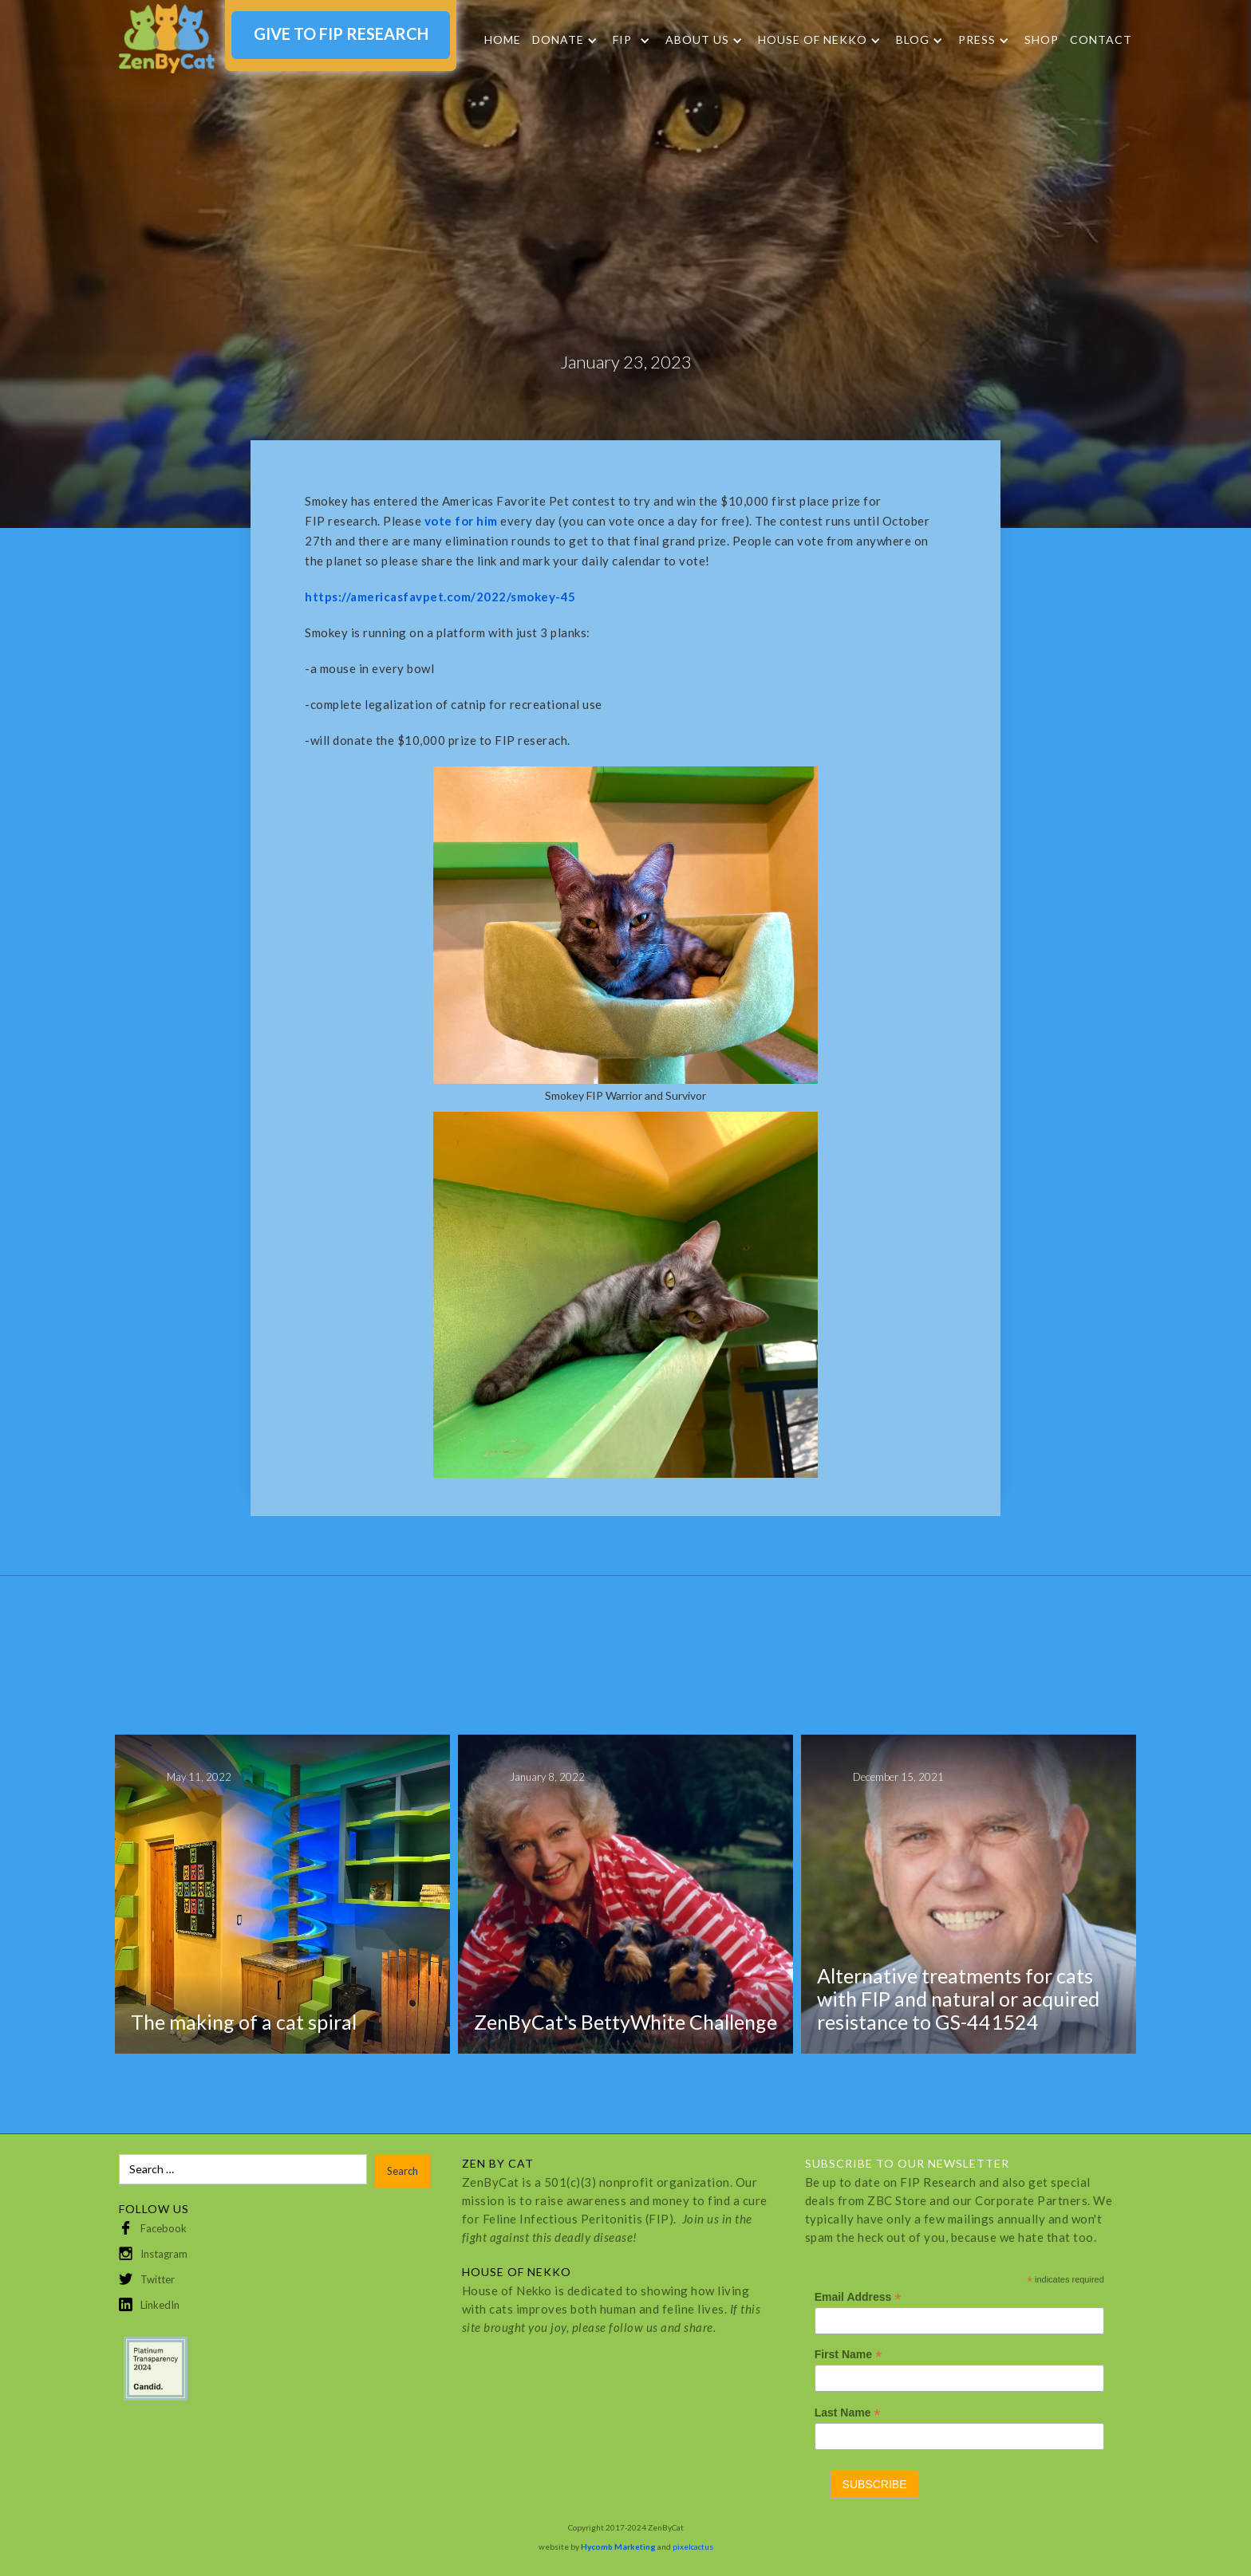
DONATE (558, 39)
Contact (1101, 39)
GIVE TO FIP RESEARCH (341, 33)
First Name (848, 2354)
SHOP (1041, 39)
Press (977, 39)
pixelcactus (693, 2546)
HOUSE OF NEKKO (812, 39)
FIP (622, 39)
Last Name (848, 2412)
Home (502, 39)
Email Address (858, 2297)
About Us (697, 39)
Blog (912, 39)
